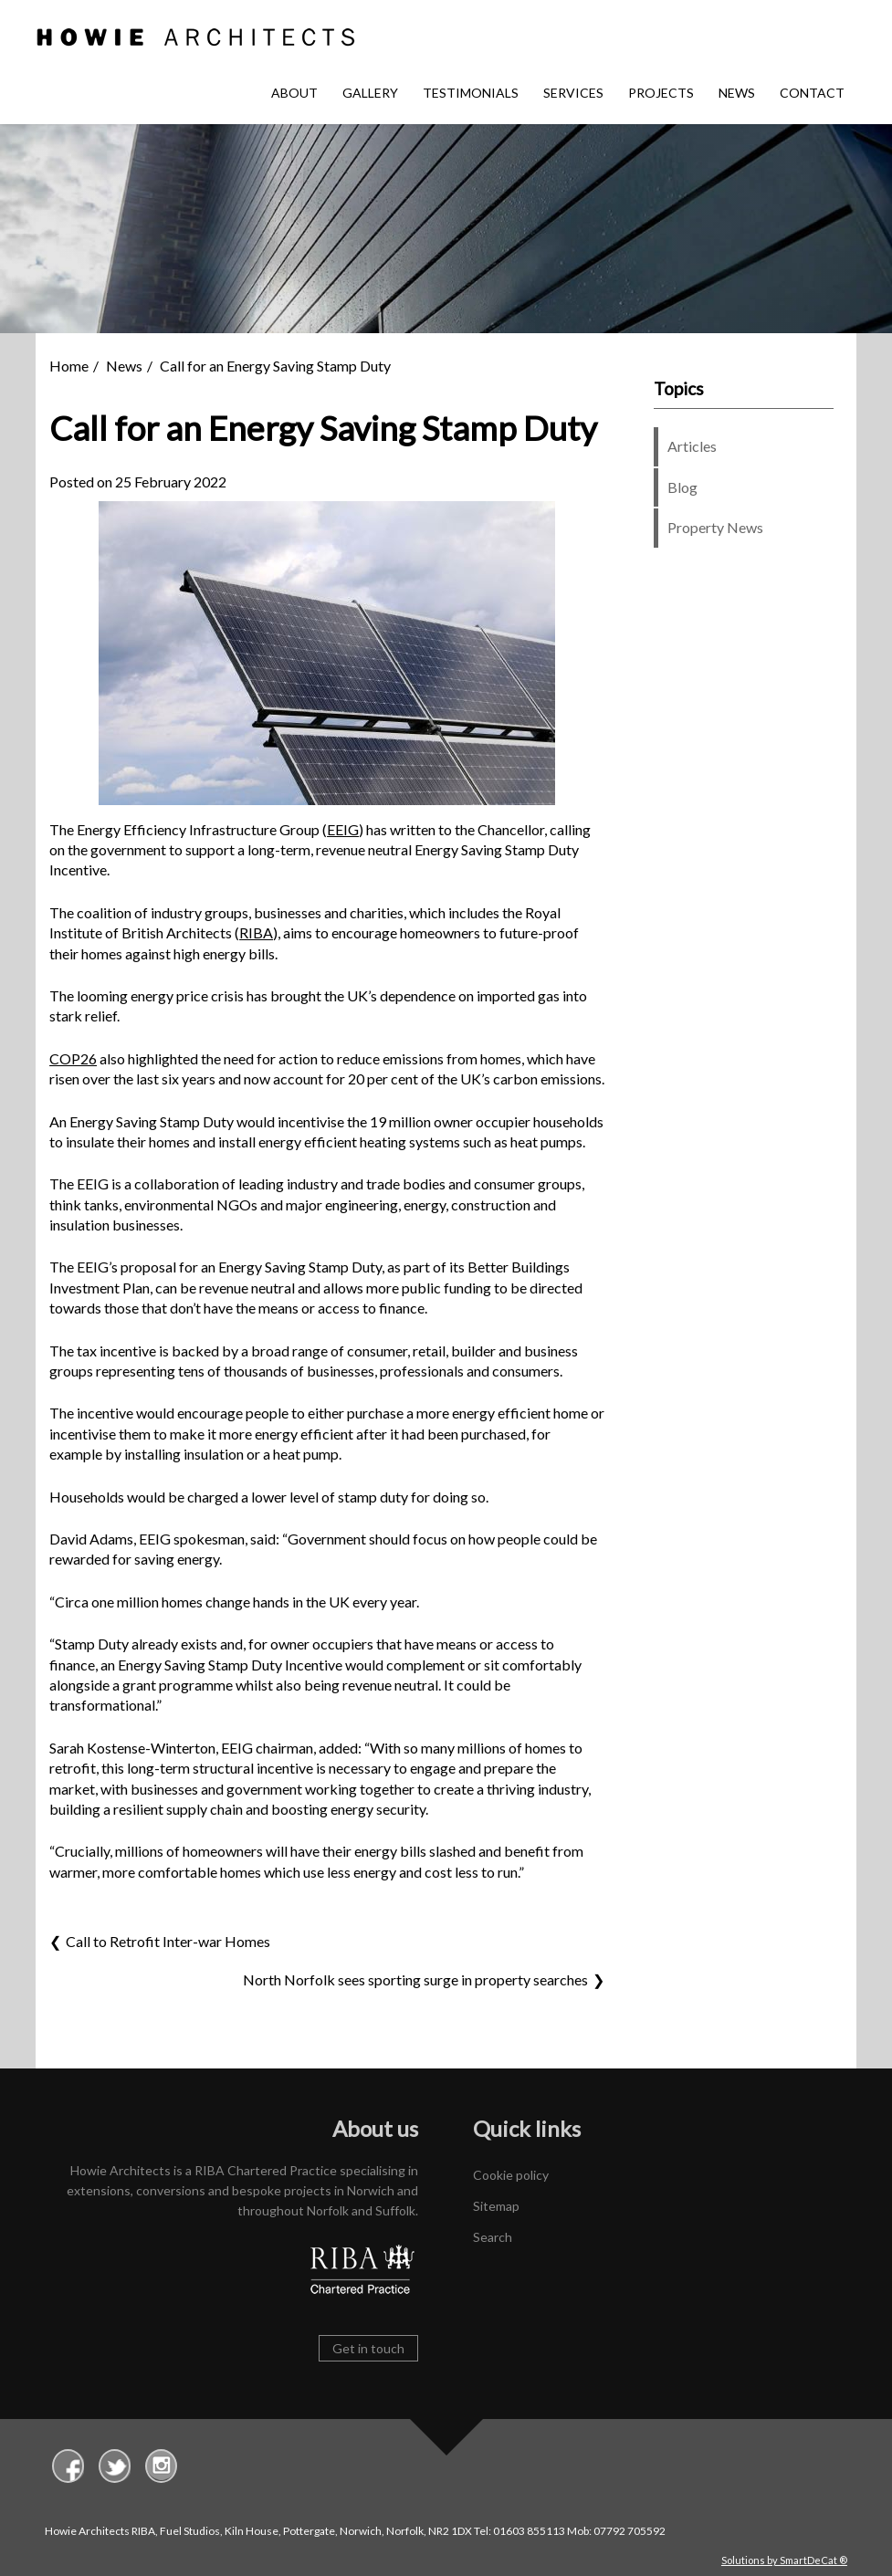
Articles (692, 446)
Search (492, 2237)
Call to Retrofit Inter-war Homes (168, 1941)
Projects (661, 92)
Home (69, 365)
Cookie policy (511, 2175)
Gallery (370, 92)
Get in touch (368, 2348)
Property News (715, 527)
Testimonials (471, 92)
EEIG (343, 829)
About (294, 92)
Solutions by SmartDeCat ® (784, 2560)
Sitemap (496, 2206)
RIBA (256, 932)
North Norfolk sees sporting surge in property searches (415, 1979)
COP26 (73, 1058)
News (737, 92)
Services (573, 92)
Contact (812, 92)
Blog (682, 487)
